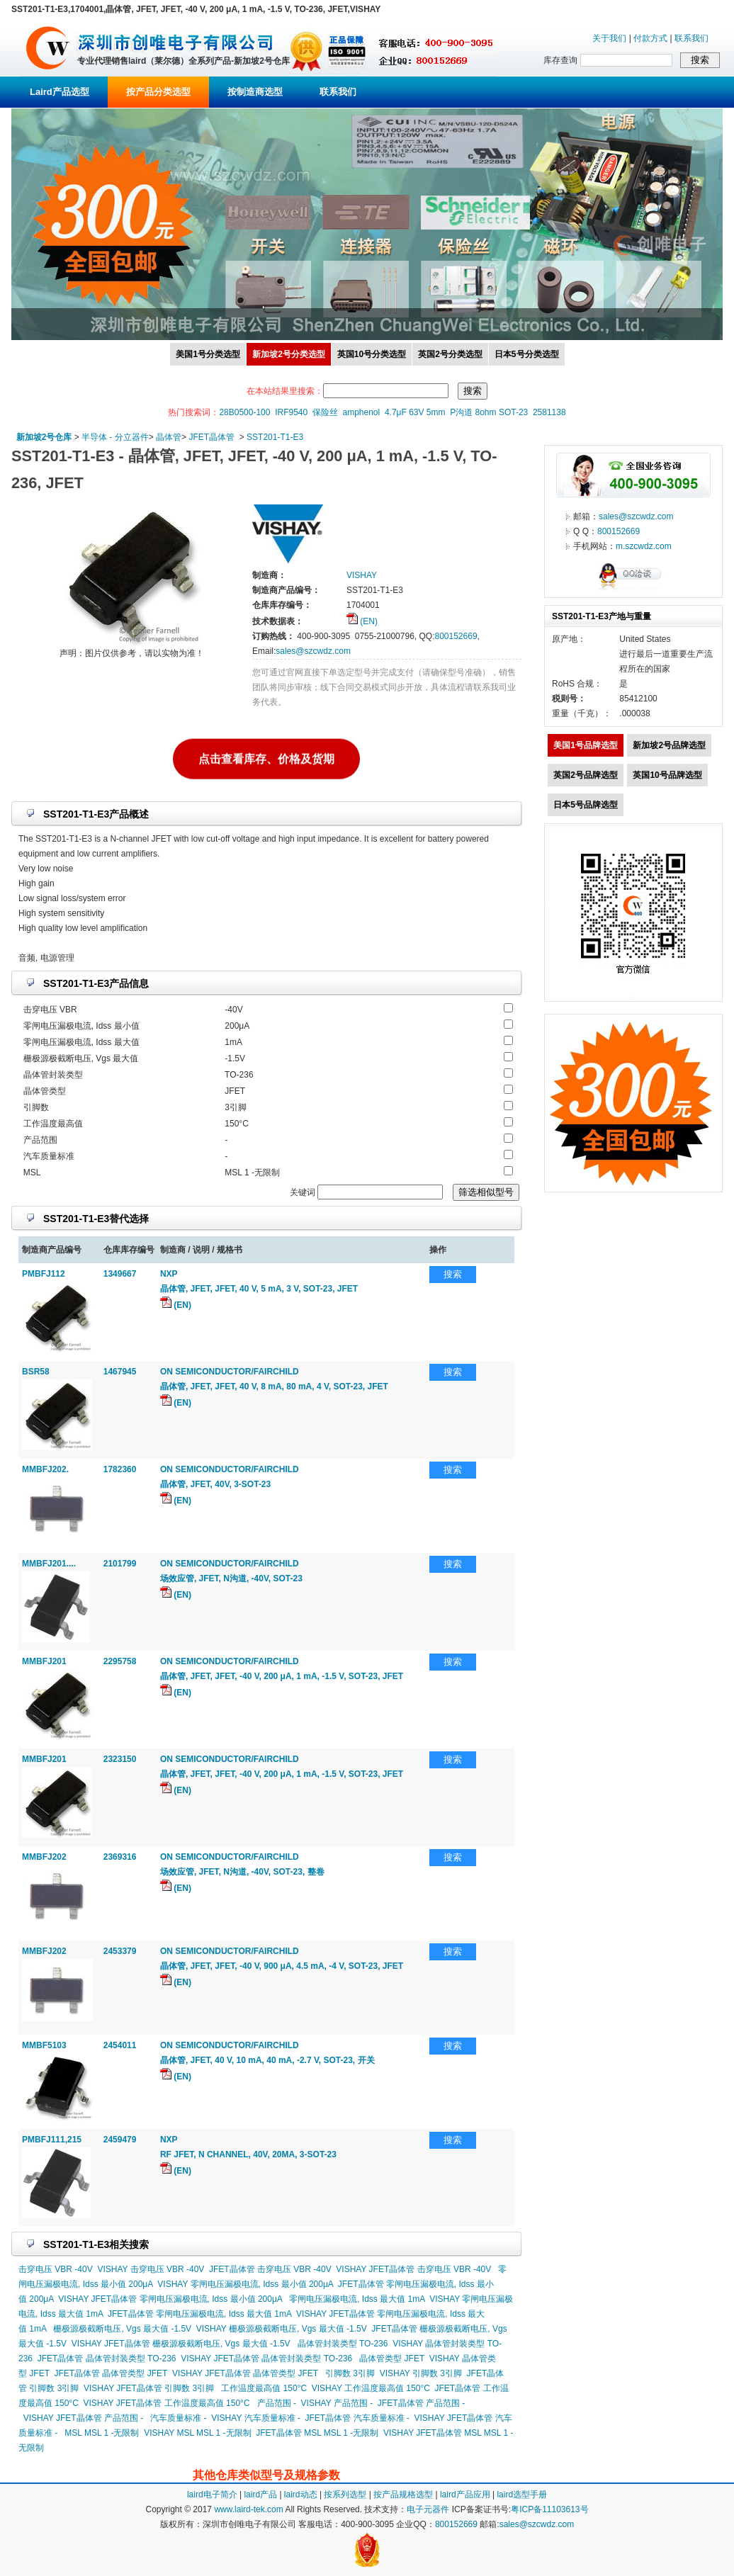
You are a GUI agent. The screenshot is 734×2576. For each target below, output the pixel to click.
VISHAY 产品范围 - (337, 2403)
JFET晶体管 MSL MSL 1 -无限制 (317, 2433)
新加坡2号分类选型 (288, 354)
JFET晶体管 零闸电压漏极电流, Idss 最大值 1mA (199, 2314)
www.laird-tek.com (248, 2509)
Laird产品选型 (59, 91)
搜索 (453, 1274)
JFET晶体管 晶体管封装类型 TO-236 (107, 2358)
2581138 (549, 412)
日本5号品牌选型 (585, 805)
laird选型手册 (522, 2494)
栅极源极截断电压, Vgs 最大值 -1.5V (122, 2329)
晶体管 (168, 437)
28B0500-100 (244, 412)
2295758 (120, 1661)
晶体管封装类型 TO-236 (343, 2344)
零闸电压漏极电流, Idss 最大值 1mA (356, 2299)
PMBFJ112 (43, 1274)
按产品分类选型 (158, 91)
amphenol (361, 412)
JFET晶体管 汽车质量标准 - (357, 2418)
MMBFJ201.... (49, 1564)
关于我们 (609, 38)
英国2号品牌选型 (585, 775)
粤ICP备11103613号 (549, 2509)
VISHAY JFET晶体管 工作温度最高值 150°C (167, 2403)
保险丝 (325, 412)
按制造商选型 (255, 91)
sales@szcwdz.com (313, 651)
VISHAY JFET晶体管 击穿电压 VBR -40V (413, 2269)
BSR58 (36, 1372)
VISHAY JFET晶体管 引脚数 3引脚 (149, 2388)
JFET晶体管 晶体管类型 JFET (110, 2373)
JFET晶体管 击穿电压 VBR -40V (270, 2269)
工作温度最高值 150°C (264, 2388)
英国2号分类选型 (450, 354)
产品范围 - (276, 2403)
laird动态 (300, 2494)
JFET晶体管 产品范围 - (421, 2403)
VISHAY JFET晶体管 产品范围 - (83, 2418)
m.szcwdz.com (644, 546)
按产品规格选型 (403, 2494)
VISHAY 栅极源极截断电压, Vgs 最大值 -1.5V (281, 2329)
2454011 (120, 2045)
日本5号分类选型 (527, 354)
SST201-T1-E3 (275, 437)
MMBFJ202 (44, 1857)
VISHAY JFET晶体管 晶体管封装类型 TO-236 (266, 2358)
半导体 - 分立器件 (115, 437)
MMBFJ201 (44, 1661)
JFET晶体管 (211, 437)
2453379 (120, 1951)
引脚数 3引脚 (350, 2373)
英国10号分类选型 (371, 354)
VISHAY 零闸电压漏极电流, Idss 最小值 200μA (245, 2284)
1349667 (120, 1274)
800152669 (455, 636)
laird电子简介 (212, 2494)
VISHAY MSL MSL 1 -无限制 (197, 2433)
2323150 (120, 1759)
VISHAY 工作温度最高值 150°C (371, 2388)
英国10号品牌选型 (667, 775)
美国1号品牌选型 (585, 745)
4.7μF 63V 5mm (415, 412)
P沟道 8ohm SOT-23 (489, 412)
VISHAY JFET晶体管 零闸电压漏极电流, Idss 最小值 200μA (170, 2299)
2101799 (120, 1564)
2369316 (120, 1857)
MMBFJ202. (45, 1469)
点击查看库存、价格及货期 (266, 756)
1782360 (120, 1469)
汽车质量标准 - (178, 2418)
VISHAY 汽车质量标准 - (255, 2418)
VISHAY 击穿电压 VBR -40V (150, 2269)
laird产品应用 (465, 2494)
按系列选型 (345, 2494)
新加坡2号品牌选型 (669, 745)
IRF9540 (291, 412)
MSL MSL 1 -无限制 (101, 2433)
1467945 (120, 1372)
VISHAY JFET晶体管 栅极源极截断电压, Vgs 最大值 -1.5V (181, 2344)
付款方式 (650, 38)
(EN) (362, 621)
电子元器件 (428, 2509)
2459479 (120, 2140)
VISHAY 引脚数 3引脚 (421, 2373)
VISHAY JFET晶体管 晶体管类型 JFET (245, 2373)
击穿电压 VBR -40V (55, 2269)
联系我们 (691, 38)
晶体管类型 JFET (391, 2358)
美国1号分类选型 (208, 354)
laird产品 (260, 2494)
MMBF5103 (44, 2045)
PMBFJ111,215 (51, 2140)
